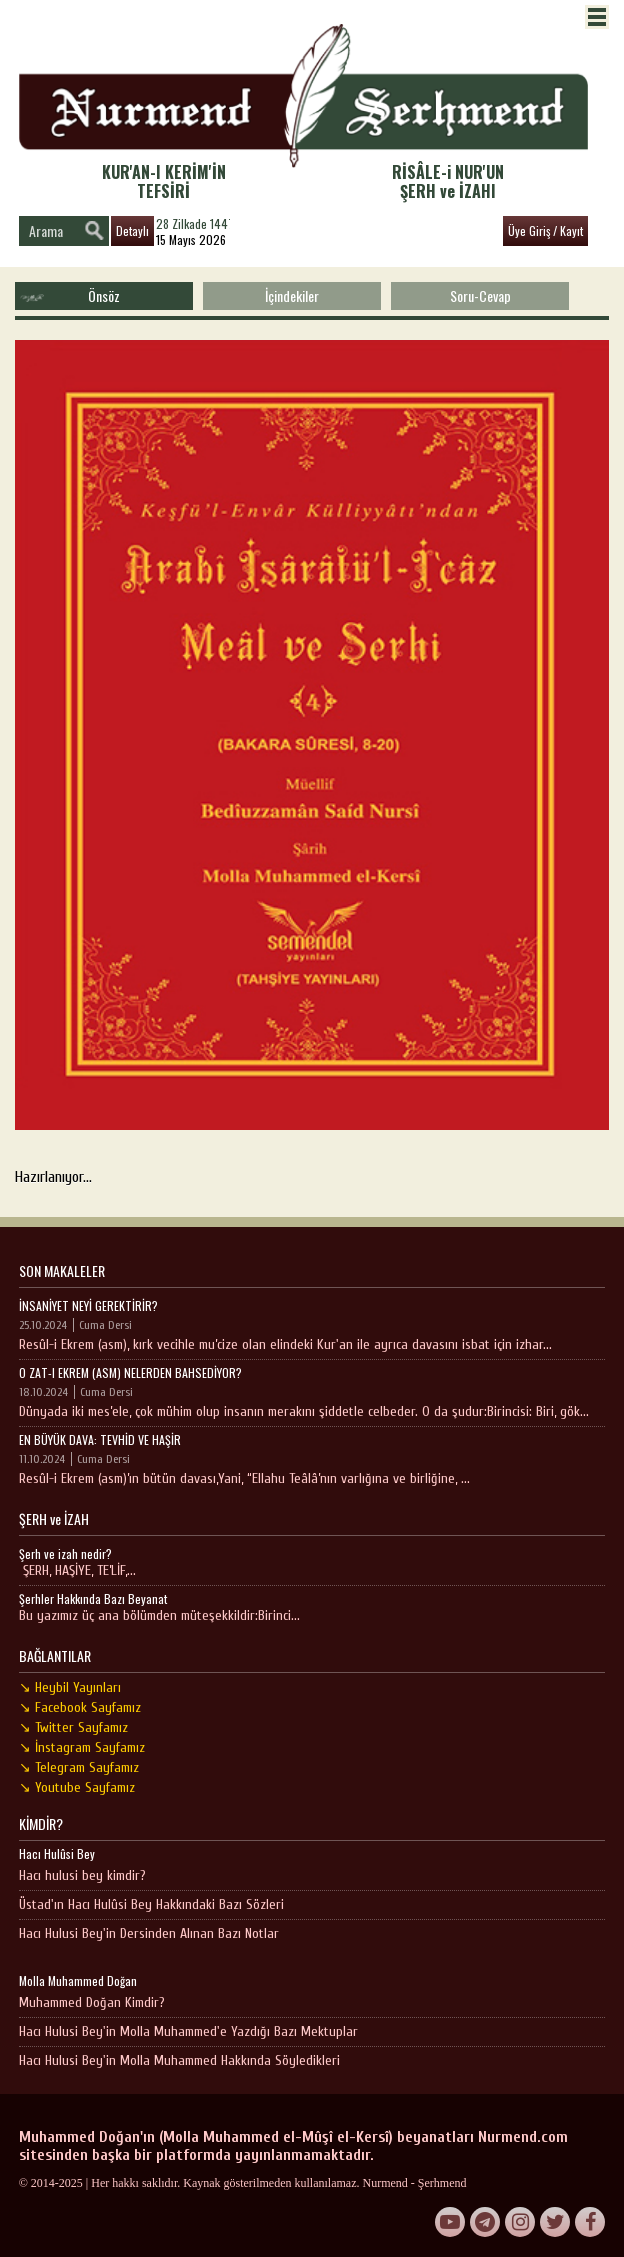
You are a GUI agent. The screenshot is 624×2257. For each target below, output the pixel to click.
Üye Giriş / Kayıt (545, 230)
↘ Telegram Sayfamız (79, 1767)
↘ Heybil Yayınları (70, 1687)
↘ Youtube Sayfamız (77, 1787)
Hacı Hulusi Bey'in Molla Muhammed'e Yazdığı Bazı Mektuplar (188, 2031)
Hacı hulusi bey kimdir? (82, 1875)
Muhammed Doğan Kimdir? (92, 2002)
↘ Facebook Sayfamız (80, 1707)
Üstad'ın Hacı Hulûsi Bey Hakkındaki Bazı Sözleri (151, 1904)
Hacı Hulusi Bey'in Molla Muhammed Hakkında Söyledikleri (179, 2060)
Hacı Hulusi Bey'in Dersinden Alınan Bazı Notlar (149, 1933)
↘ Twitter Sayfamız (73, 1727)
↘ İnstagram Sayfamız (82, 1747)
